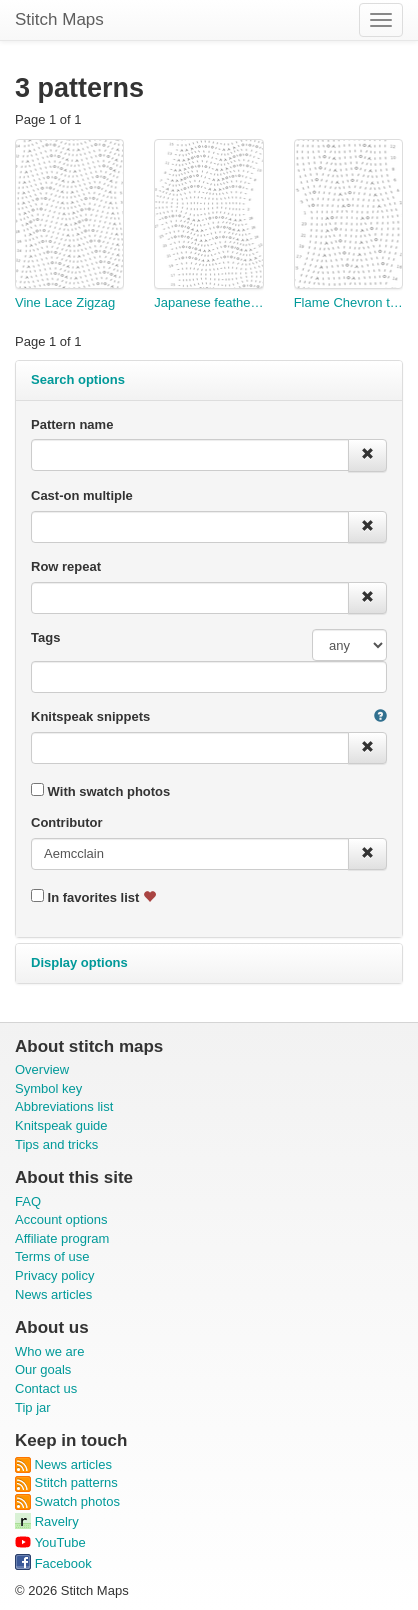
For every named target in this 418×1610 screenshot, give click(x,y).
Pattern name (72, 424)
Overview (42, 1069)
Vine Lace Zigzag (65, 302)
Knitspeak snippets (90, 716)
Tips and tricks (56, 1144)
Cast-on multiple (82, 495)
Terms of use (52, 1256)
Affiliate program (62, 1238)
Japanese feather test (208, 302)
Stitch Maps (59, 19)
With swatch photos (100, 791)
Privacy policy (54, 1275)
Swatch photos (67, 1501)
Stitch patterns (66, 1482)
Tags (45, 637)
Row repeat (66, 566)
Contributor (66, 822)
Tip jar (33, 1407)
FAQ (28, 1201)
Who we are (49, 1351)
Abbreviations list (64, 1106)
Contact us (46, 1388)
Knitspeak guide (61, 1125)
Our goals (43, 1369)
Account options (61, 1219)
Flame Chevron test (348, 302)
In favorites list (93, 897)
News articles (53, 1294)
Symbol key (48, 1088)
